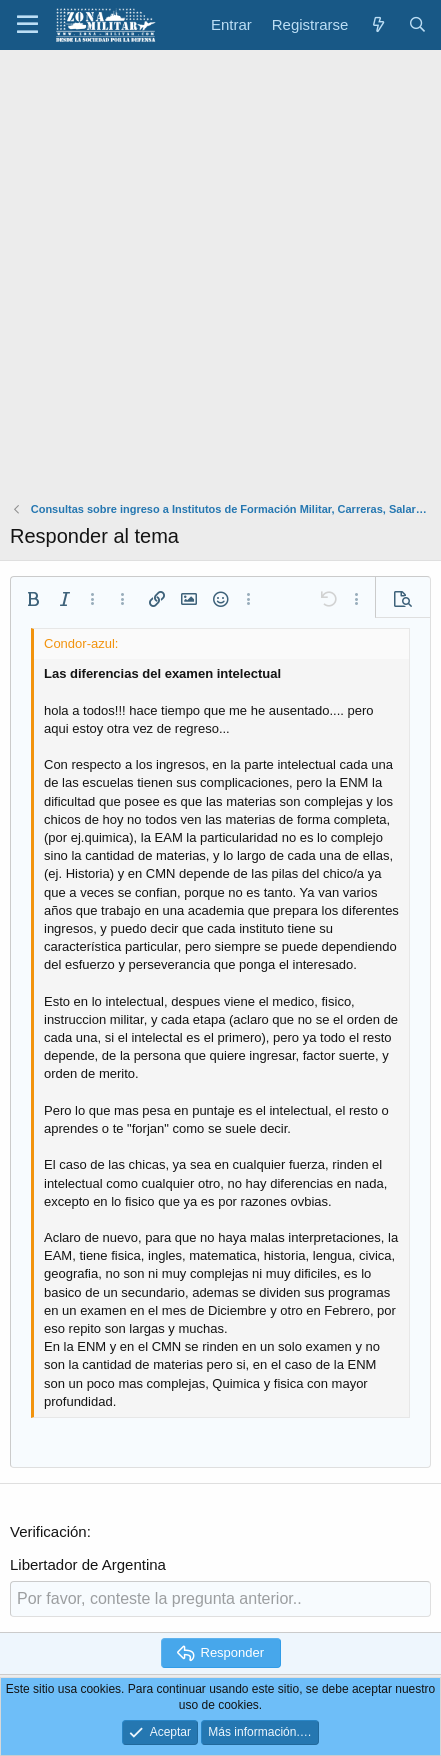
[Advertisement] (220, 280)
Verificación (48, 1531)
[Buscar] (417, 24)
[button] (27, 25)
